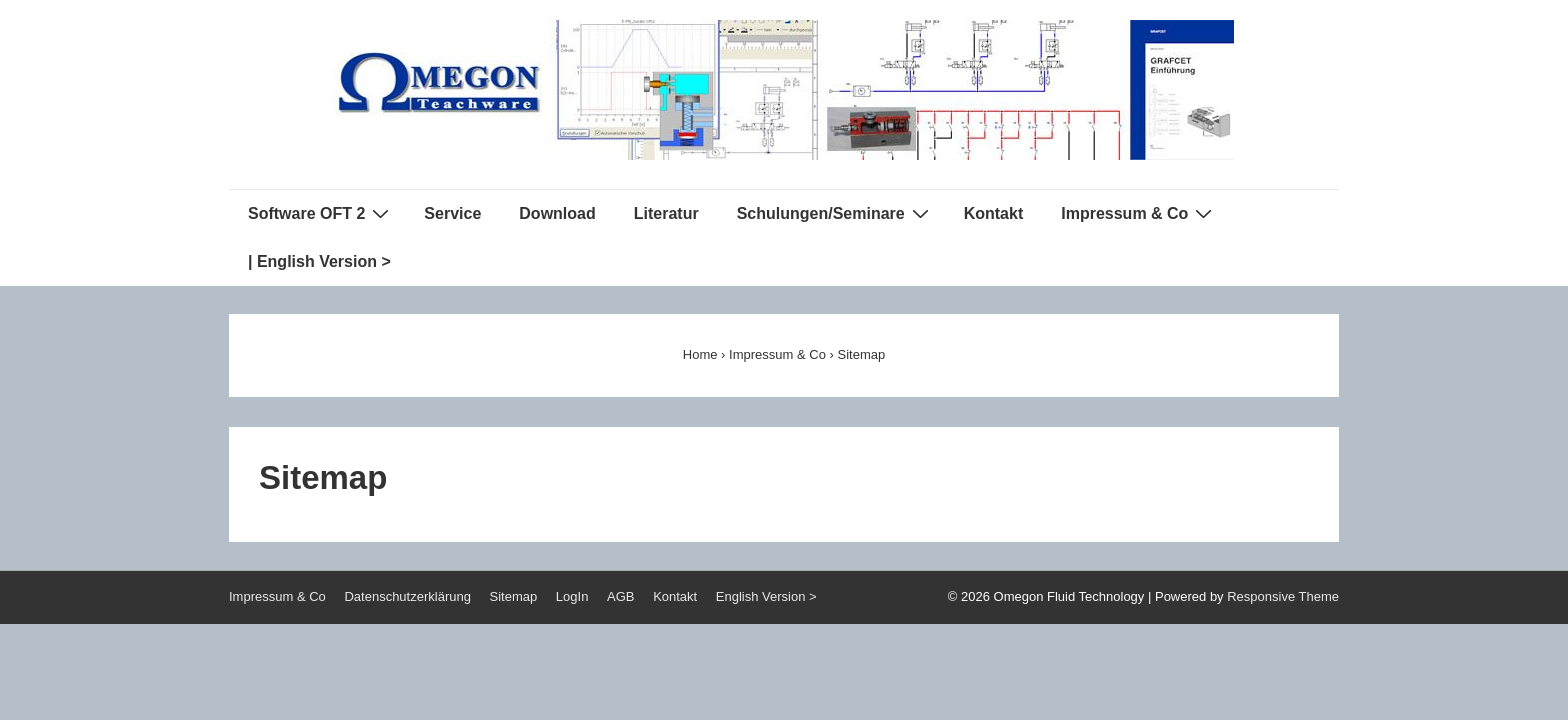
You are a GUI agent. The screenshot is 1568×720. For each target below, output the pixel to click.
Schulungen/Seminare (835, 213)
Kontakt (994, 213)
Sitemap (514, 596)
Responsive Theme (1283, 596)
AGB (620, 596)
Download (557, 213)
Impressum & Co (1139, 213)
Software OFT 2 (321, 213)
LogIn (572, 596)
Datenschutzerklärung (407, 596)
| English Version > (319, 261)
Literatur (666, 213)
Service (452, 213)
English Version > (766, 596)
